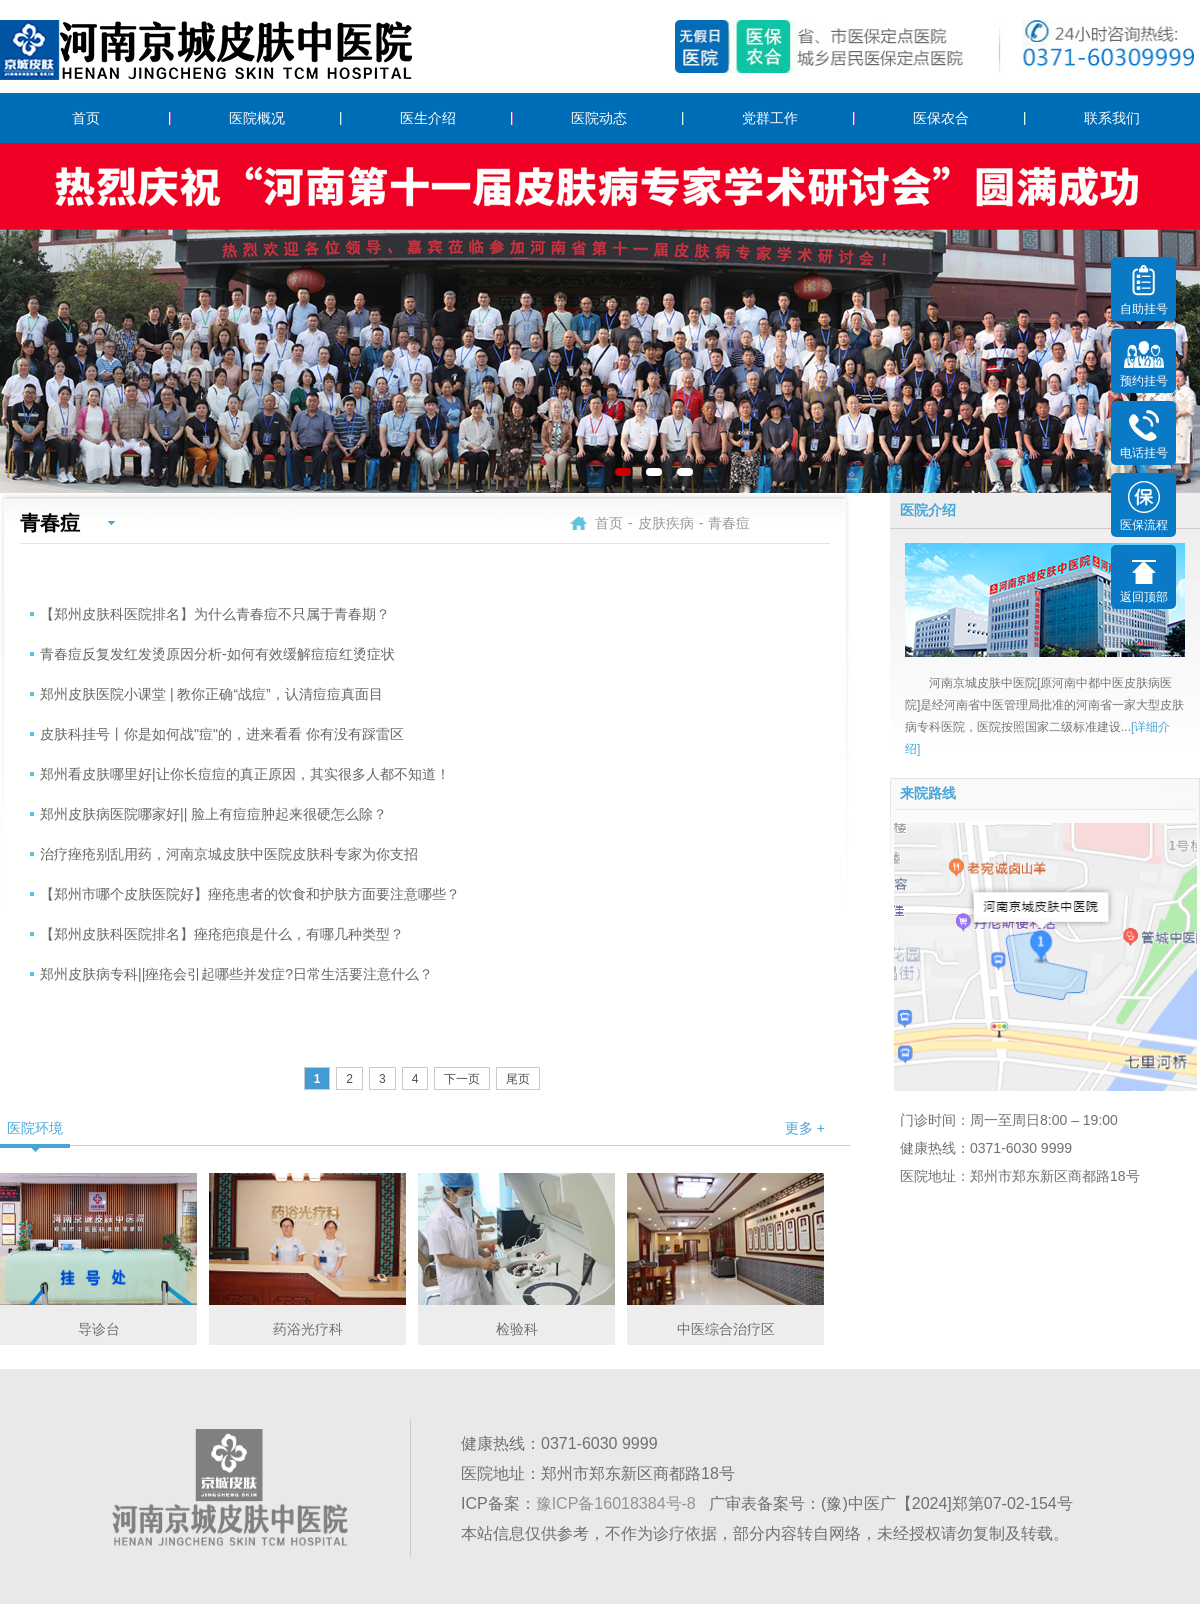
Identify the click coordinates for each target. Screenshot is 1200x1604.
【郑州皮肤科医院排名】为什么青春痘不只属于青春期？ (215, 614)
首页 (86, 118)
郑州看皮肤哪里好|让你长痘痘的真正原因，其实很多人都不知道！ (245, 774)
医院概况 (257, 118)
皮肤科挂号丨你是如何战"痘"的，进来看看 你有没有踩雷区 (222, 734)
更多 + (805, 1128)
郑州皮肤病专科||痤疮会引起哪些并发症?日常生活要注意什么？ (236, 974)
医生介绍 (428, 118)
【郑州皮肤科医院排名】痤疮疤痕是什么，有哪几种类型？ (222, 934)
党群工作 (770, 118)
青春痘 (729, 523)
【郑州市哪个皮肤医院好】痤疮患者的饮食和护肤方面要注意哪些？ (250, 894)
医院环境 (35, 1128)
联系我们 (1112, 118)
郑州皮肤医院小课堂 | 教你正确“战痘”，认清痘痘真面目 (211, 694)
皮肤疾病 (666, 523)
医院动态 (599, 118)
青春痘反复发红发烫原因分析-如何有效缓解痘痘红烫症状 (217, 654)
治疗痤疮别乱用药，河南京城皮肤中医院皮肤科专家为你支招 (229, 854)
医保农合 (941, 118)
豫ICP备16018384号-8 (616, 1503)
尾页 (518, 1079)
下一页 (462, 1079)
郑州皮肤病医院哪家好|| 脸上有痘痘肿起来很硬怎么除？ (213, 814)
